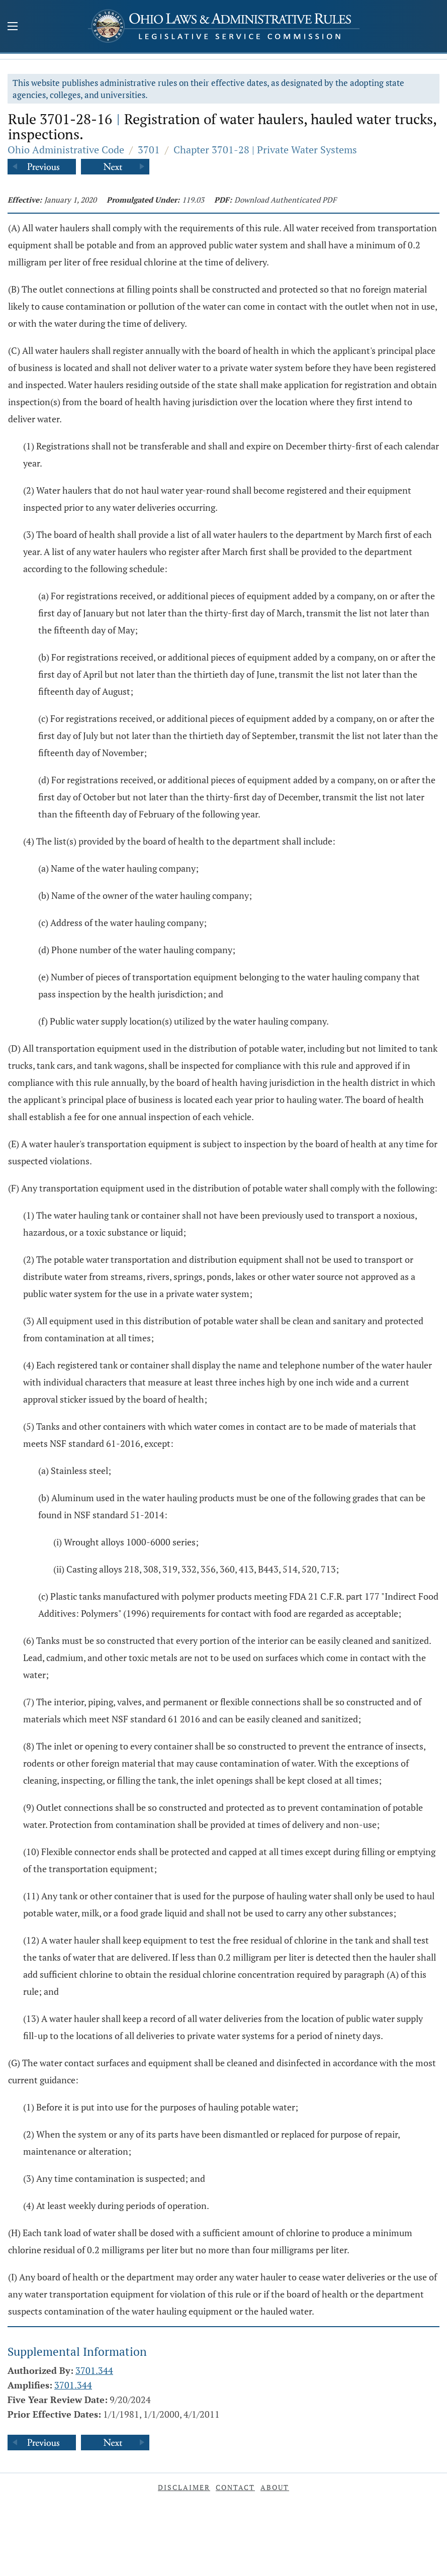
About (274, 2487)
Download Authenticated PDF (285, 200)
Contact (235, 2487)
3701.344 (94, 2370)
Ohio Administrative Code (66, 149)
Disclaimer (184, 2487)
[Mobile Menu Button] (13, 27)
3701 (149, 149)
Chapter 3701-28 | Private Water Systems (265, 149)
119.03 (193, 200)
